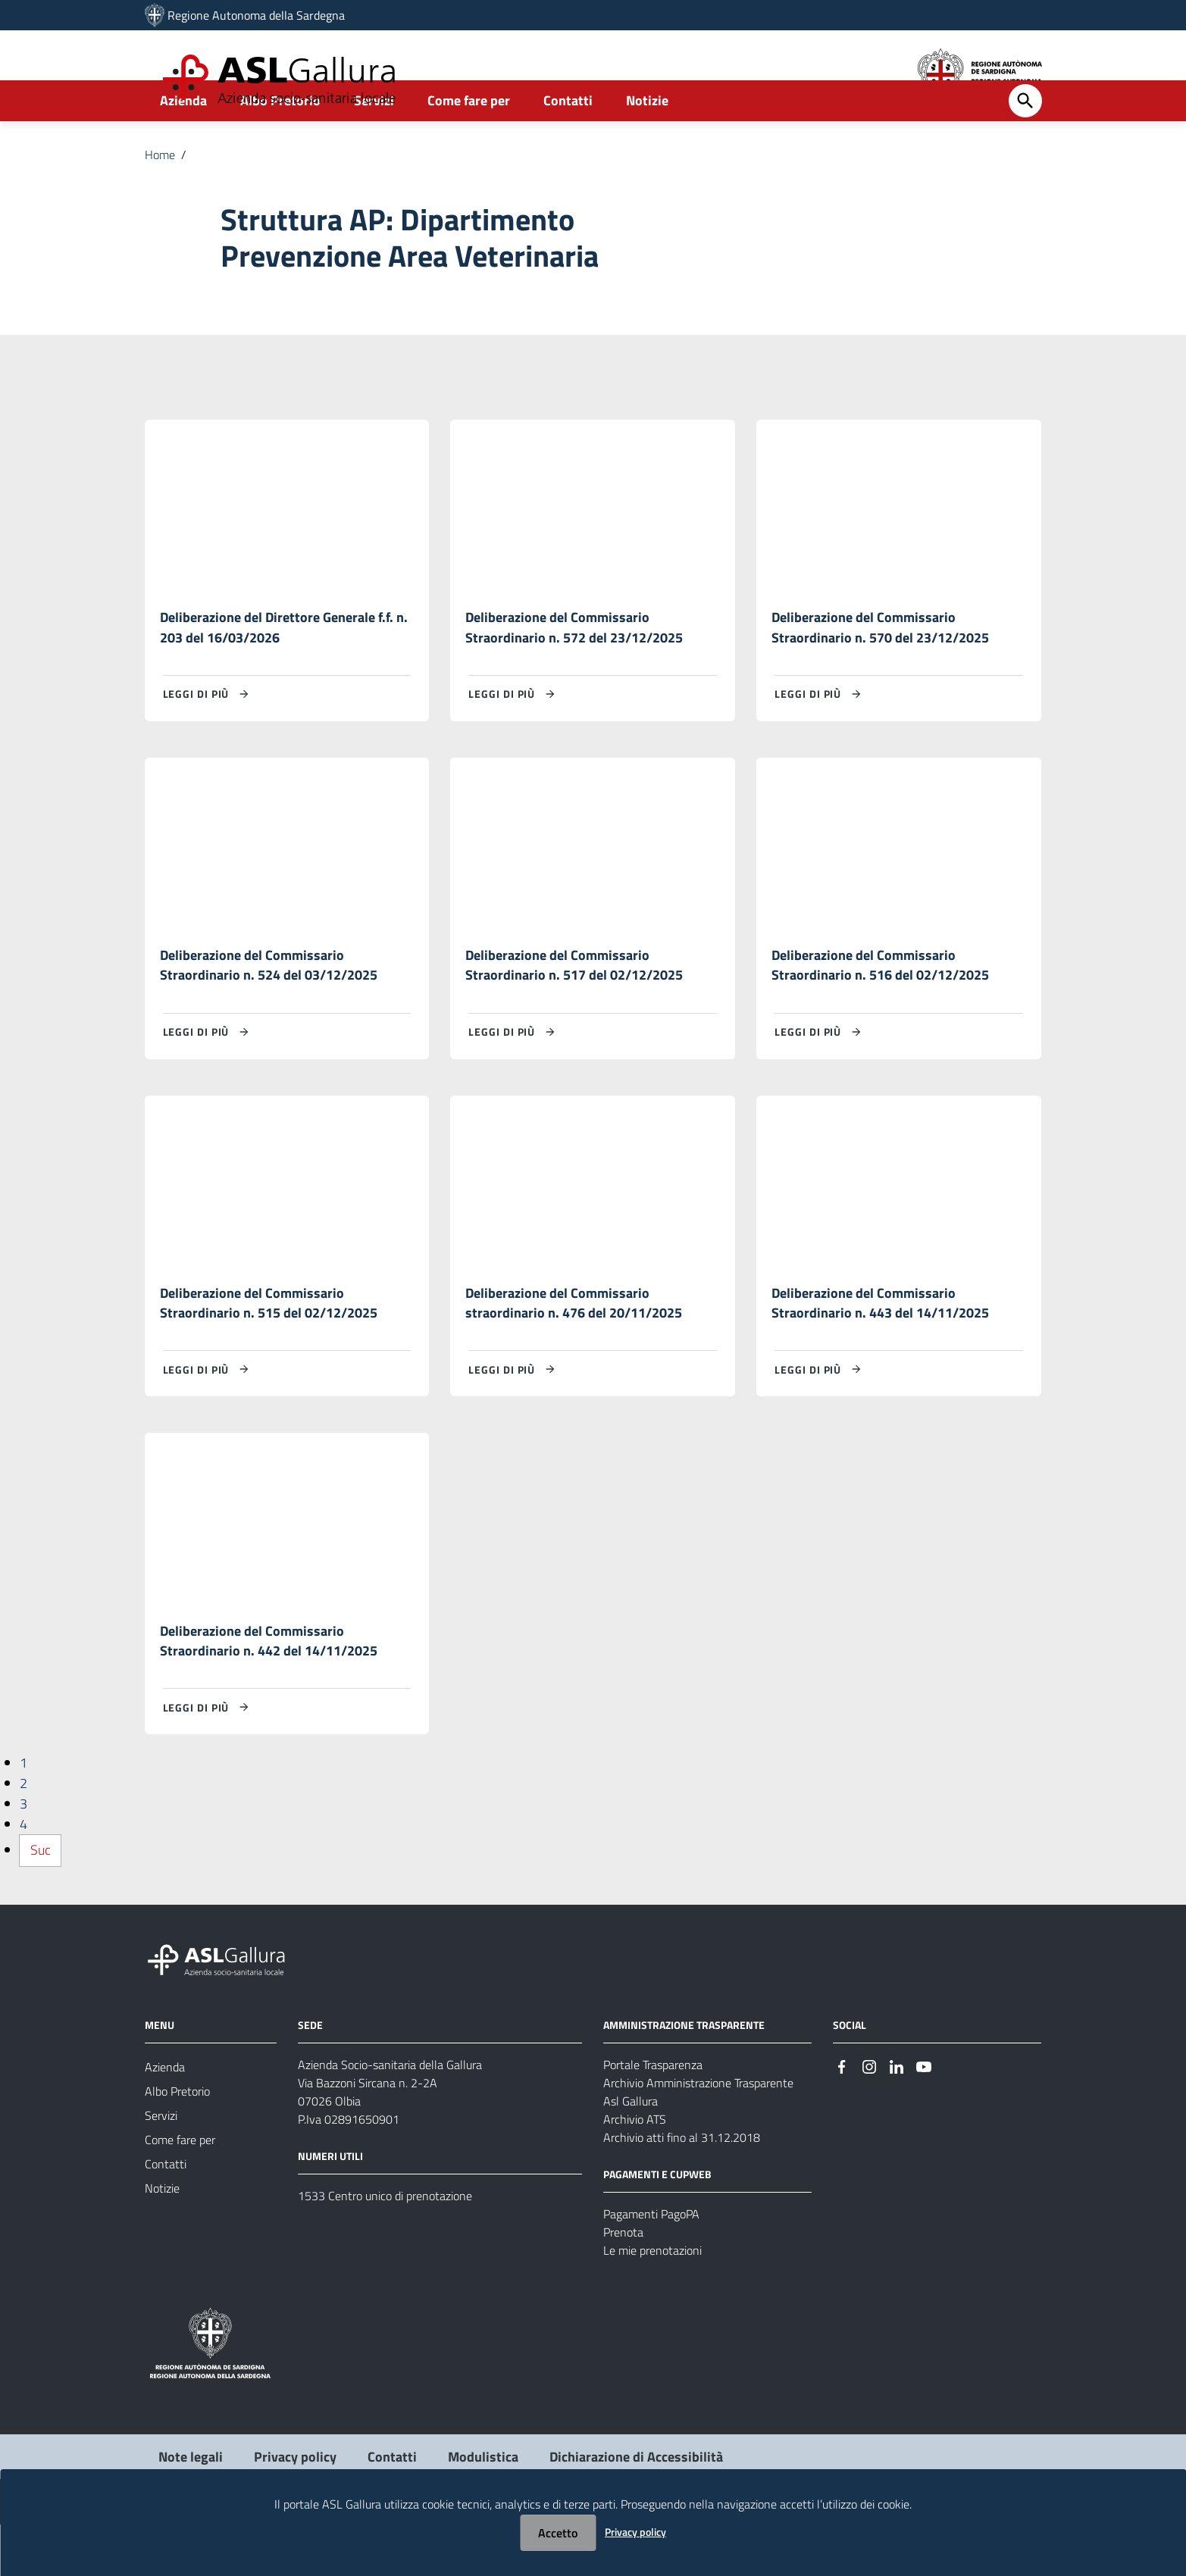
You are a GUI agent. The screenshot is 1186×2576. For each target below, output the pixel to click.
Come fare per (468, 141)
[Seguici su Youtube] (924, 2117)
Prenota (623, 2283)
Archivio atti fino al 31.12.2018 (681, 2189)
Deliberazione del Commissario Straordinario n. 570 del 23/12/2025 (880, 669)
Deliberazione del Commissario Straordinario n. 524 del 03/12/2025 (268, 1010)
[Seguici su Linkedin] (896, 2117)
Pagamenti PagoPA (651, 2265)
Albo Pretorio (280, 141)
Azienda (183, 141)
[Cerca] (1025, 141)
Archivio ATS (634, 2171)
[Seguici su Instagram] (869, 2117)
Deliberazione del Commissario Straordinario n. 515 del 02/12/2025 (268, 1350)
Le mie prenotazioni (652, 2302)
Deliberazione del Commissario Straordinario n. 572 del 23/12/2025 (574, 669)
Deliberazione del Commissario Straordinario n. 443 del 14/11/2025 (880, 1350)
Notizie (647, 141)
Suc (40, 1902)
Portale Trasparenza (653, 2116)
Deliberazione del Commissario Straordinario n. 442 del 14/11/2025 (268, 1691)
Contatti (568, 141)
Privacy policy (635, 2532)
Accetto (557, 2533)
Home (160, 195)
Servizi (374, 141)
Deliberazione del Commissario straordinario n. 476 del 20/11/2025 (573, 1350)
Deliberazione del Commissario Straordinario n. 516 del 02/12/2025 (880, 1010)
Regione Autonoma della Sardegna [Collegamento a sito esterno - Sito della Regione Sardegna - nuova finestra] (256, 15)
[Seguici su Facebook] (842, 2117)
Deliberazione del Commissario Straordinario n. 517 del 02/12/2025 (574, 1010)
